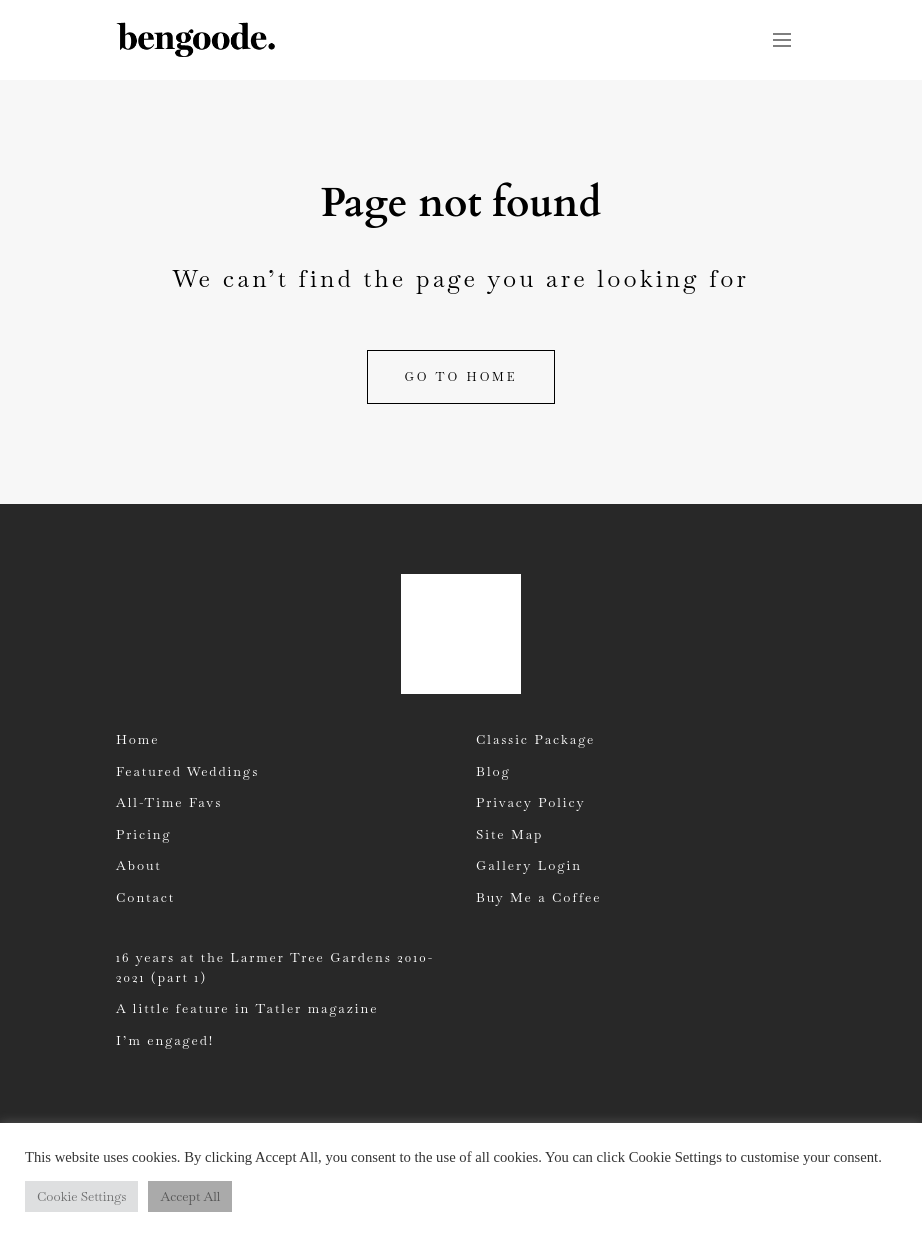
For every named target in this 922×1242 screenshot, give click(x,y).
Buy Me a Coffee (538, 897)
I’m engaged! (165, 1040)
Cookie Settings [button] (81, 1196)
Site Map (509, 834)
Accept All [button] (190, 1196)
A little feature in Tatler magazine (247, 1008)
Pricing (144, 834)
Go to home (460, 377)
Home (137, 739)
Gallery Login (529, 865)
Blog (493, 771)
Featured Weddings (187, 771)
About (139, 865)
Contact (145, 897)
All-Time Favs (169, 802)
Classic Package (535, 739)
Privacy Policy (530, 802)
